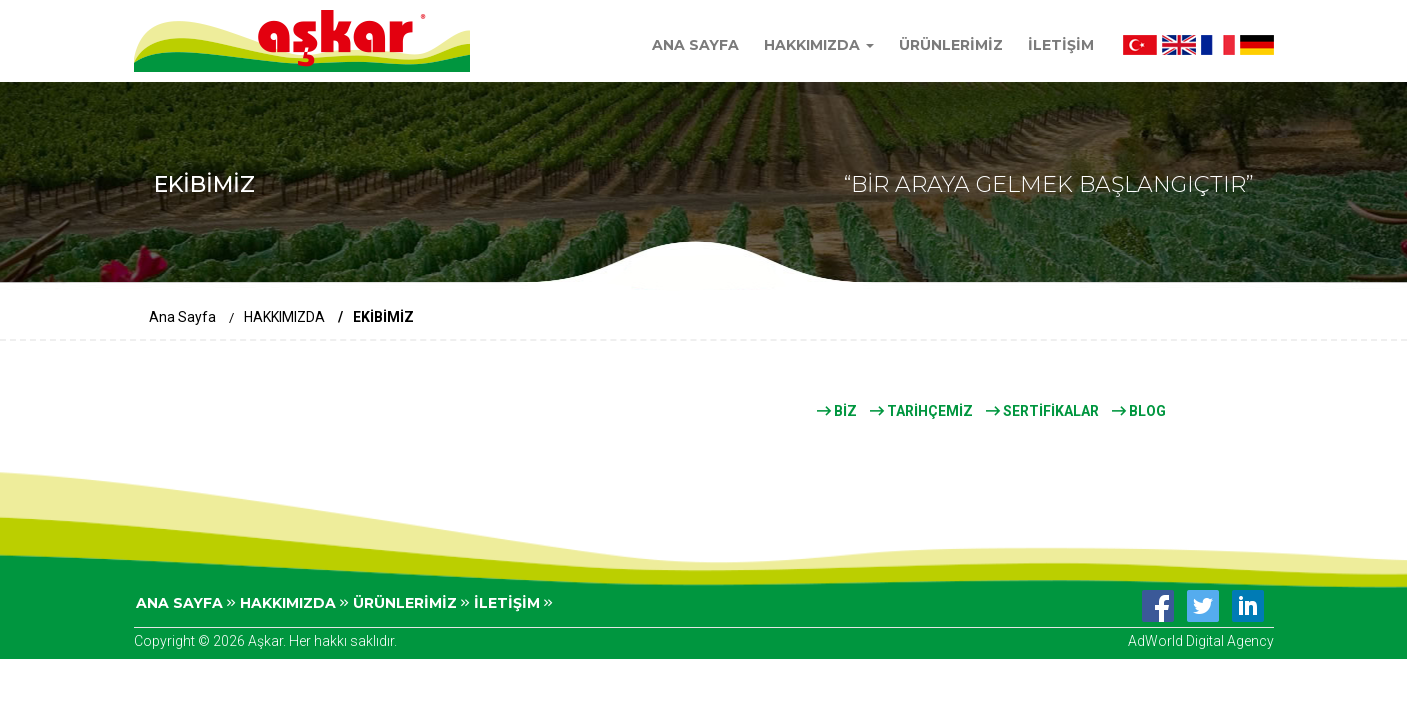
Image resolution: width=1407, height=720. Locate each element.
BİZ (837, 411)
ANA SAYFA (695, 45)
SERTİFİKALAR (1042, 411)
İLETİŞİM (1061, 45)
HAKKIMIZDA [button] (819, 45)
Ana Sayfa (182, 317)
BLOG (1139, 411)
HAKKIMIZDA (284, 317)
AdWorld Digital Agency (1201, 641)
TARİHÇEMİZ (921, 411)
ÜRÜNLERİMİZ (951, 45)
